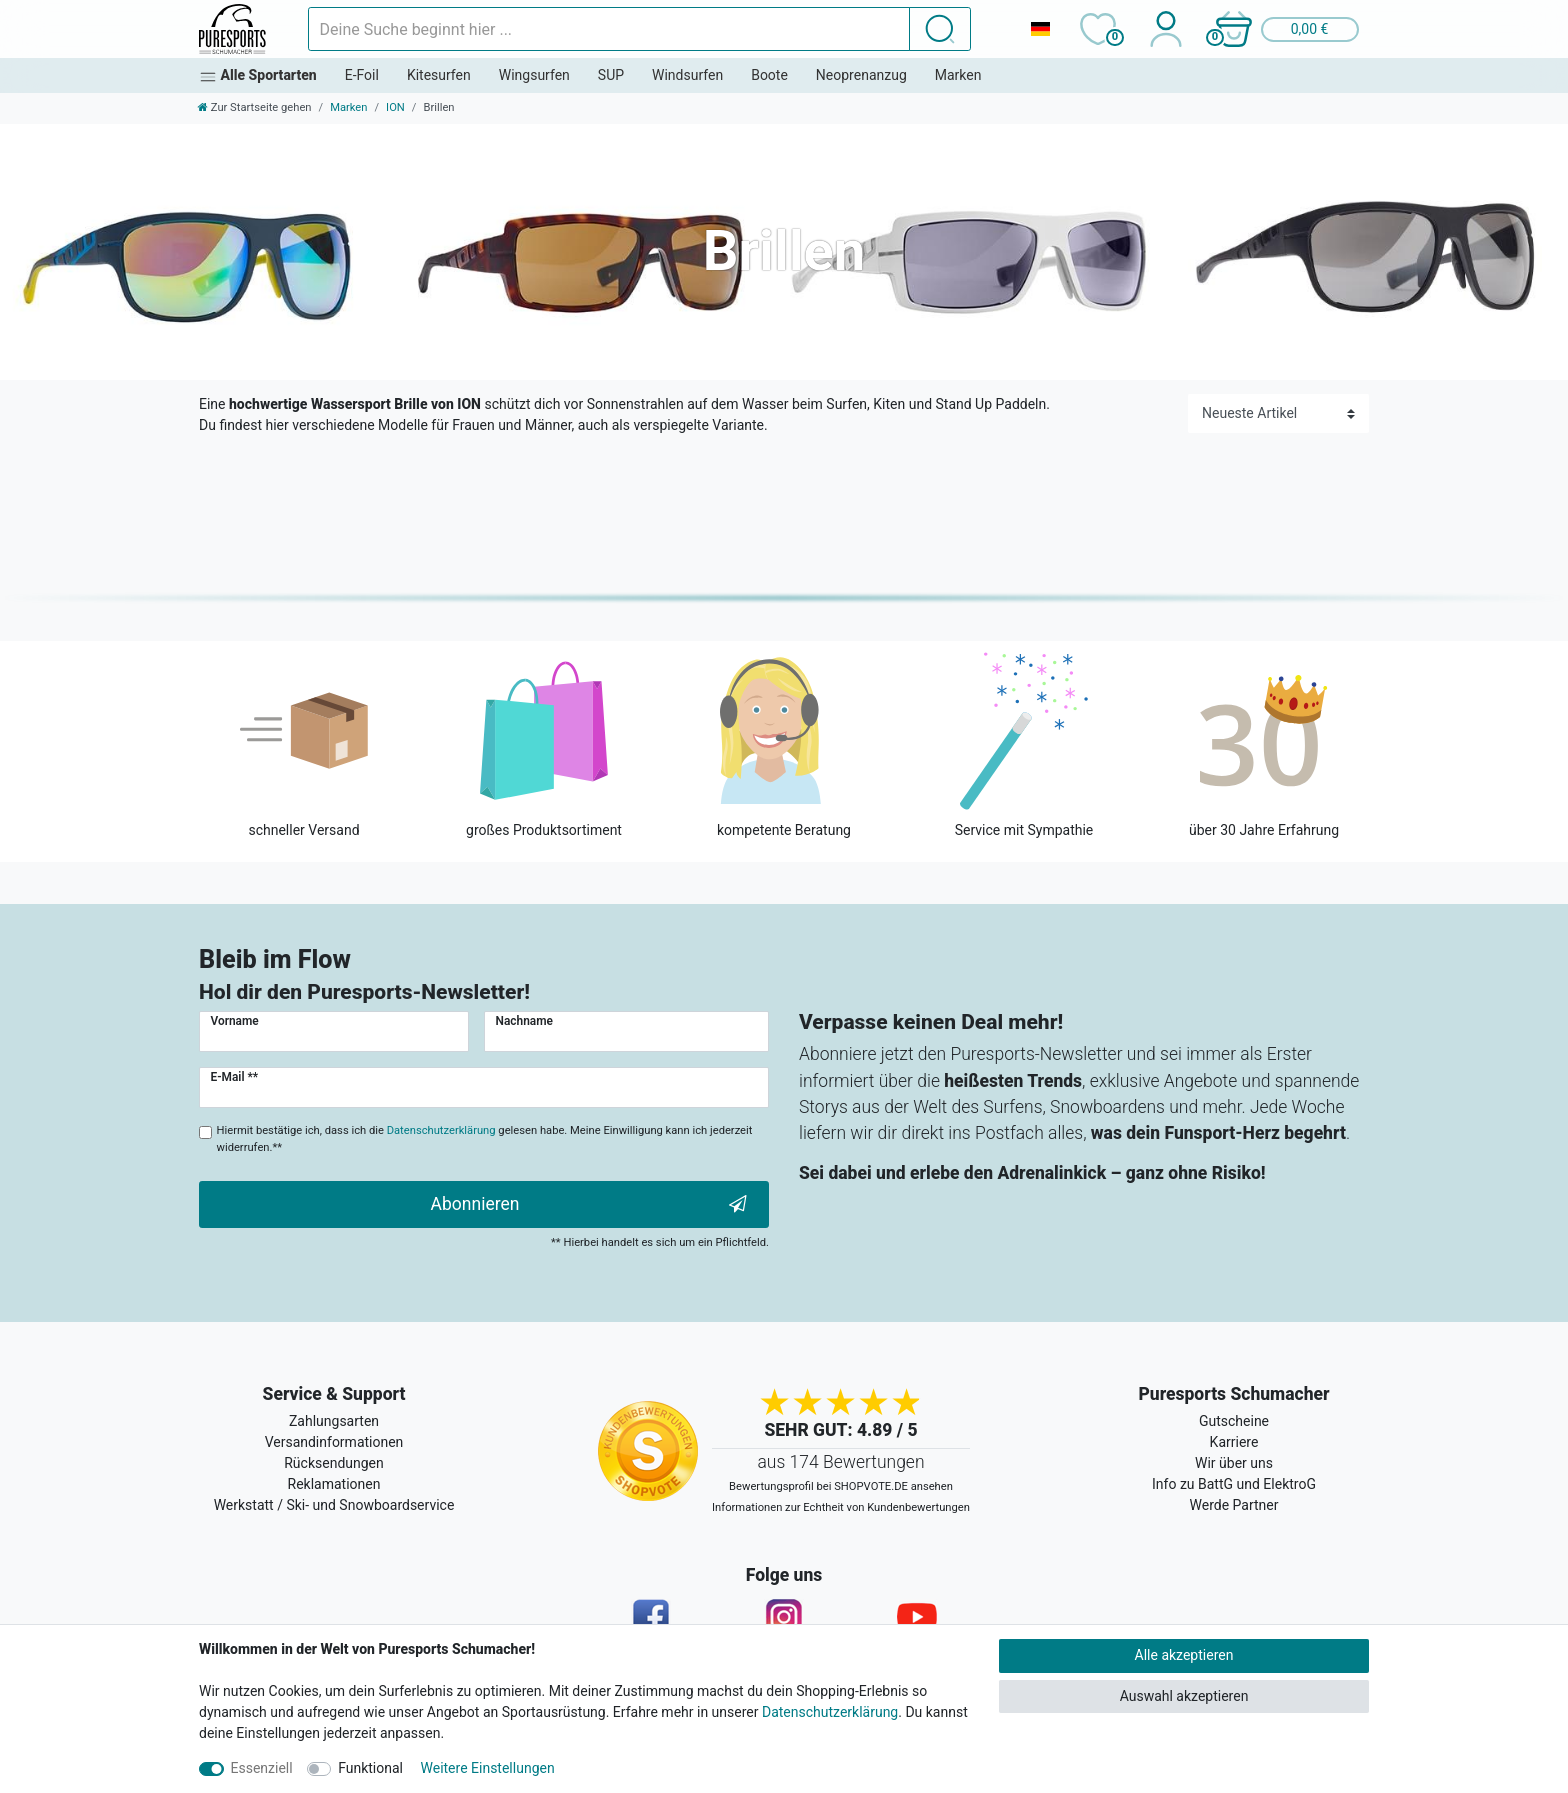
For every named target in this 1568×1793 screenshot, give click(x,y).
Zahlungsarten (334, 1421)
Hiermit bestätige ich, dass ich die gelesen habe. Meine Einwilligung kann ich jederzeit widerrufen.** (485, 1139)
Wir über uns (1234, 1463)
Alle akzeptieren (1184, 1655)
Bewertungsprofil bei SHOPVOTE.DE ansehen (841, 1486)
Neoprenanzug (861, 75)
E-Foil (362, 75)
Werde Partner (1234, 1505)
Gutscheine (1234, 1421)
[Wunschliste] (1097, 29)
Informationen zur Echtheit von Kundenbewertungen (841, 1507)
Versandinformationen (334, 1442)
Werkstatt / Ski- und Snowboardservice (334, 1505)
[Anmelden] (1165, 29)
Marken (958, 75)
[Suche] (940, 29)
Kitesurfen (439, 75)
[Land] (1040, 29)
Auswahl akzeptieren (1184, 1696)
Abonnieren (589, 1204)
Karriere (1234, 1442)
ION (395, 107)
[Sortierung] (1278, 413)
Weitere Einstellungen (488, 1768)
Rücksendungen (334, 1463)
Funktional (370, 1768)
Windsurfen (687, 75)
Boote (769, 75)
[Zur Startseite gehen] (255, 107)
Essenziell (262, 1768)
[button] (1286, 29)
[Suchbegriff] (609, 29)
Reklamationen (334, 1484)
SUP (611, 75)
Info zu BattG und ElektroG (1234, 1484)
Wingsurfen (534, 75)
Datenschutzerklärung (830, 1712)
